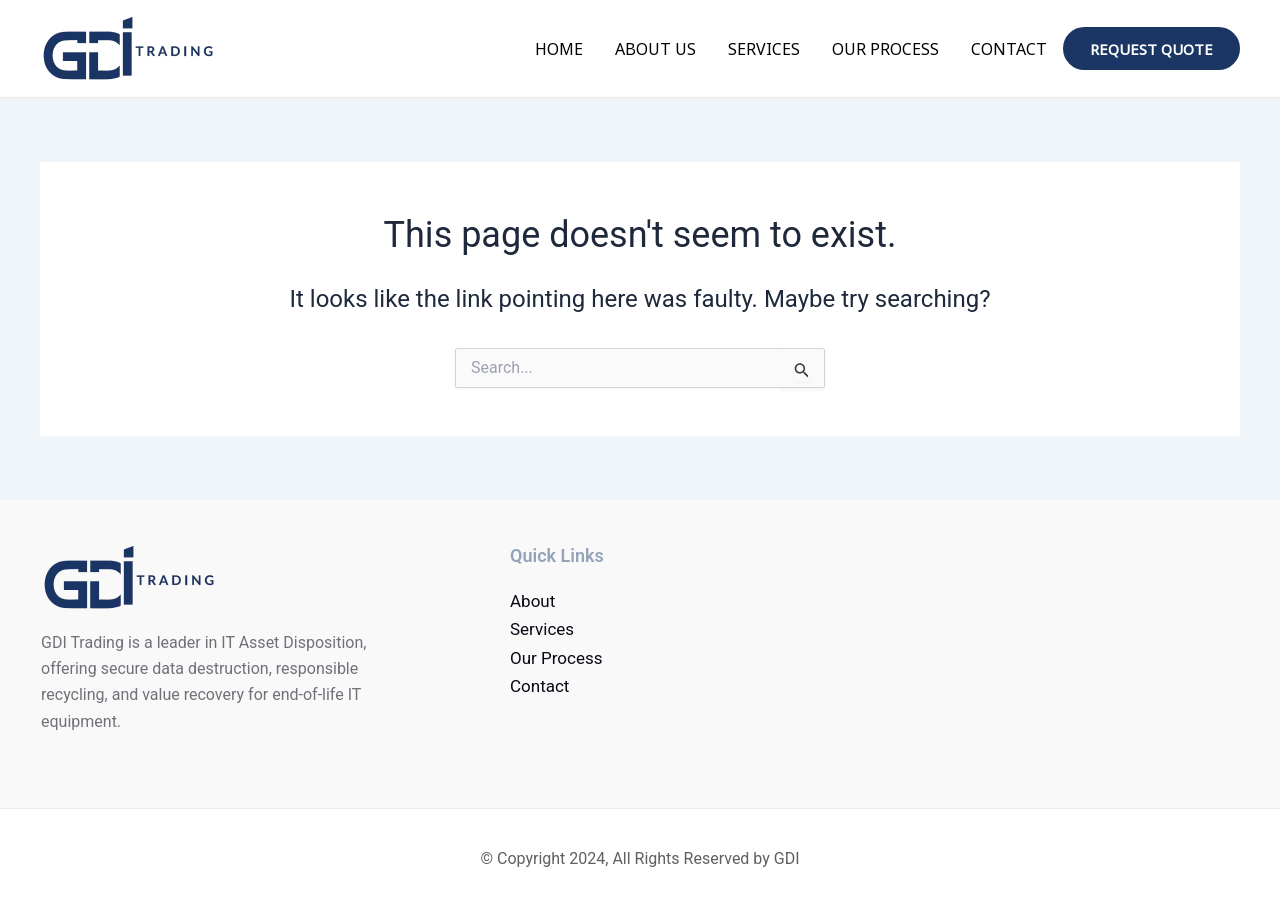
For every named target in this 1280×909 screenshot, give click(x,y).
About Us (655, 49)
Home (559, 49)
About (532, 601)
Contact (1009, 49)
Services (764, 49)
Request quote (1151, 49)
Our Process (885, 49)
